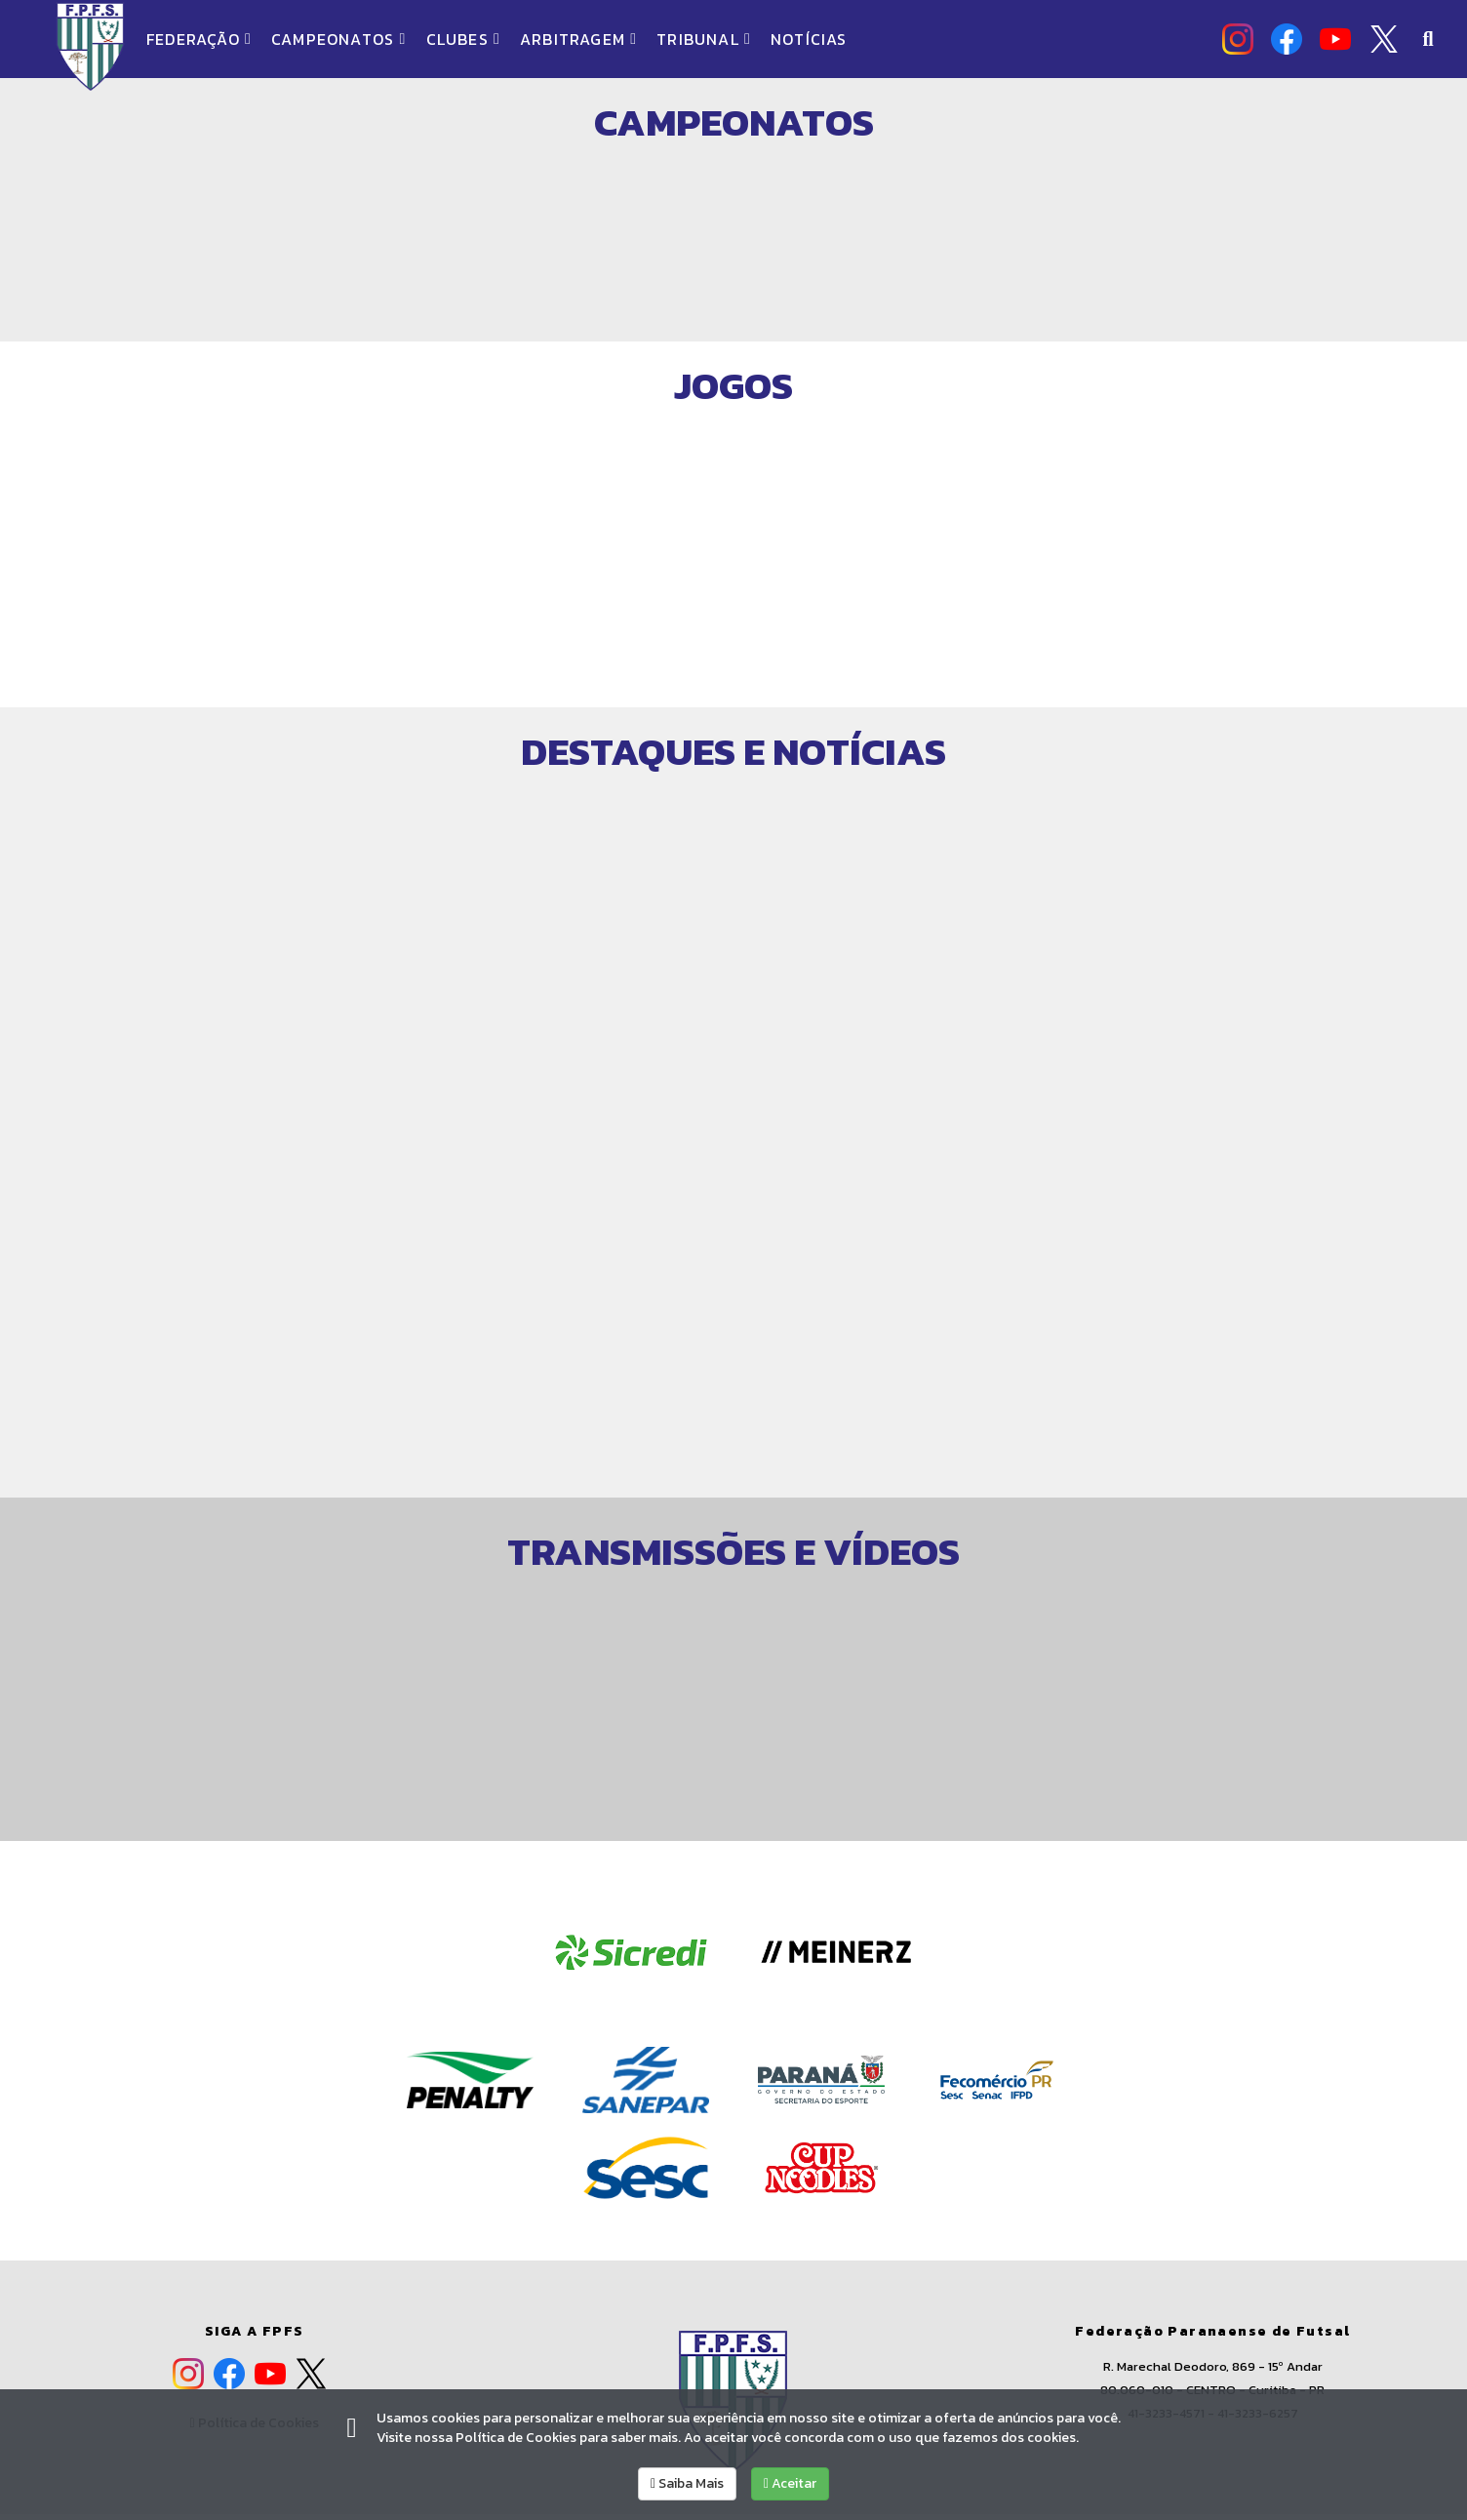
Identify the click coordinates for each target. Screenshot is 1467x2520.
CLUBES (463, 39)
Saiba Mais (687, 2483)
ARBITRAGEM (578, 39)
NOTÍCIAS (809, 39)
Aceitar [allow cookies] (790, 2483)
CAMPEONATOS (338, 39)
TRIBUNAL (703, 39)
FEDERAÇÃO (199, 39)
